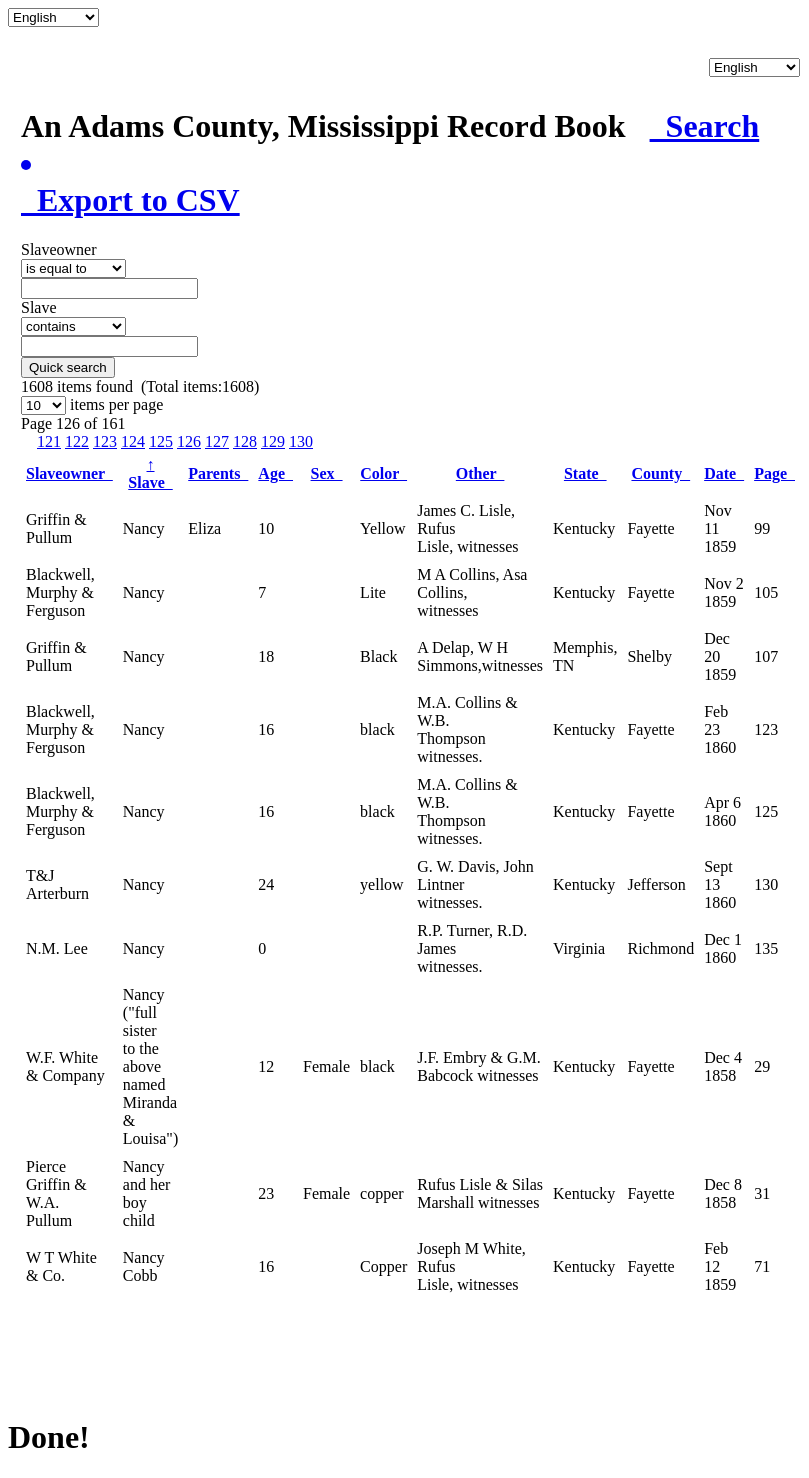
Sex (327, 473)
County (660, 473)
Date (724, 473)
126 (189, 441)
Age (275, 473)
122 (77, 441)
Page (774, 473)
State (585, 473)
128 (245, 441)
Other (480, 473)
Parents (218, 473)
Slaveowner (69, 473)
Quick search (68, 367)
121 (49, 441)
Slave (150, 473)
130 (301, 441)
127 (217, 441)
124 (133, 441)
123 (105, 441)
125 (161, 441)
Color (383, 473)
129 (273, 441)
